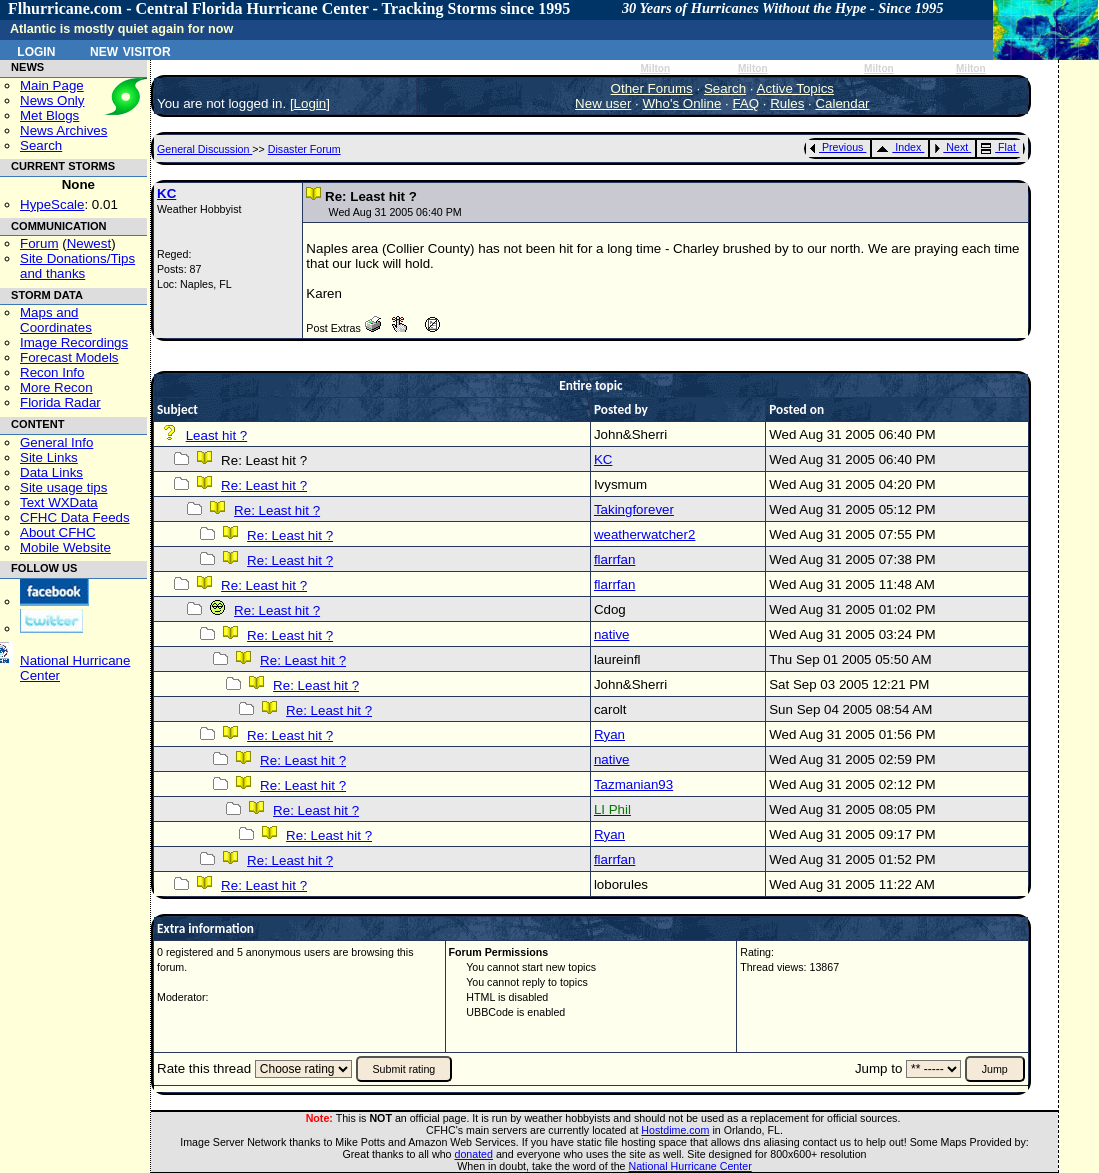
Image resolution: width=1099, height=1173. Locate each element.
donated (473, 1154)
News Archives (63, 130)
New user (603, 103)
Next (951, 147)
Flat (998, 147)
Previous (836, 147)
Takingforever (634, 509)
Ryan (609, 734)
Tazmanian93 (633, 784)
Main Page (52, 85)
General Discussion (204, 149)
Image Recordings (74, 342)
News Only (52, 100)
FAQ (745, 103)
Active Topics (796, 88)
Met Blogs (49, 115)
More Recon (56, 387)
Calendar (842, 103)
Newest (89, 243)
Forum (39, 243)
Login (36, 50)
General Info (56, 442)
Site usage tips (63, 487)
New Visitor (130, 50)
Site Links (49, 457)
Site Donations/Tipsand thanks (77, 266)
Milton (655, 68)
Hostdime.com (675, 1130)
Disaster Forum (304, 149)
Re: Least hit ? (264, 485)
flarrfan (614, 559)
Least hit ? (217, 435)
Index (898, 147)
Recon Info (52, 372)
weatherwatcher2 (645, 534)
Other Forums (652, 88)
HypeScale (52, 204)
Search (41, 145)
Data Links (51, 472)
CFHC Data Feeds (75, 517)
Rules (787, 103)
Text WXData (59, 502)
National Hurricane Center (690, 1166)
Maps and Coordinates (56, 320)
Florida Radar (60, 402)
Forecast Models (69, 357)
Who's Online (682, 103)
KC (166, 193)
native (612, 634)
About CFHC (58, 532)
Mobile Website (65, 547)
